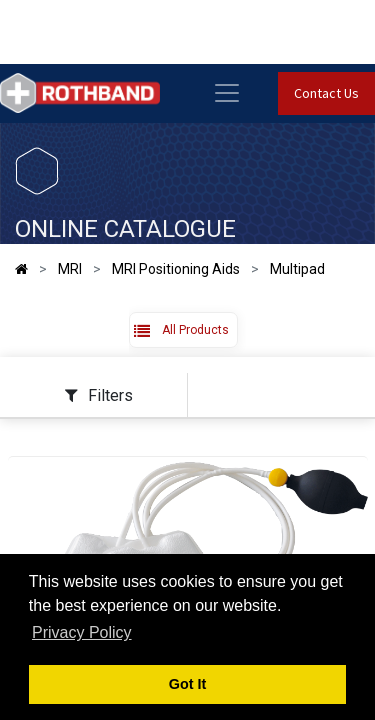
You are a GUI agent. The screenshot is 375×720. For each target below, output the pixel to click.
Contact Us (326, 93)
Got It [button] (188, 684)
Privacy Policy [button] (82, 632)
